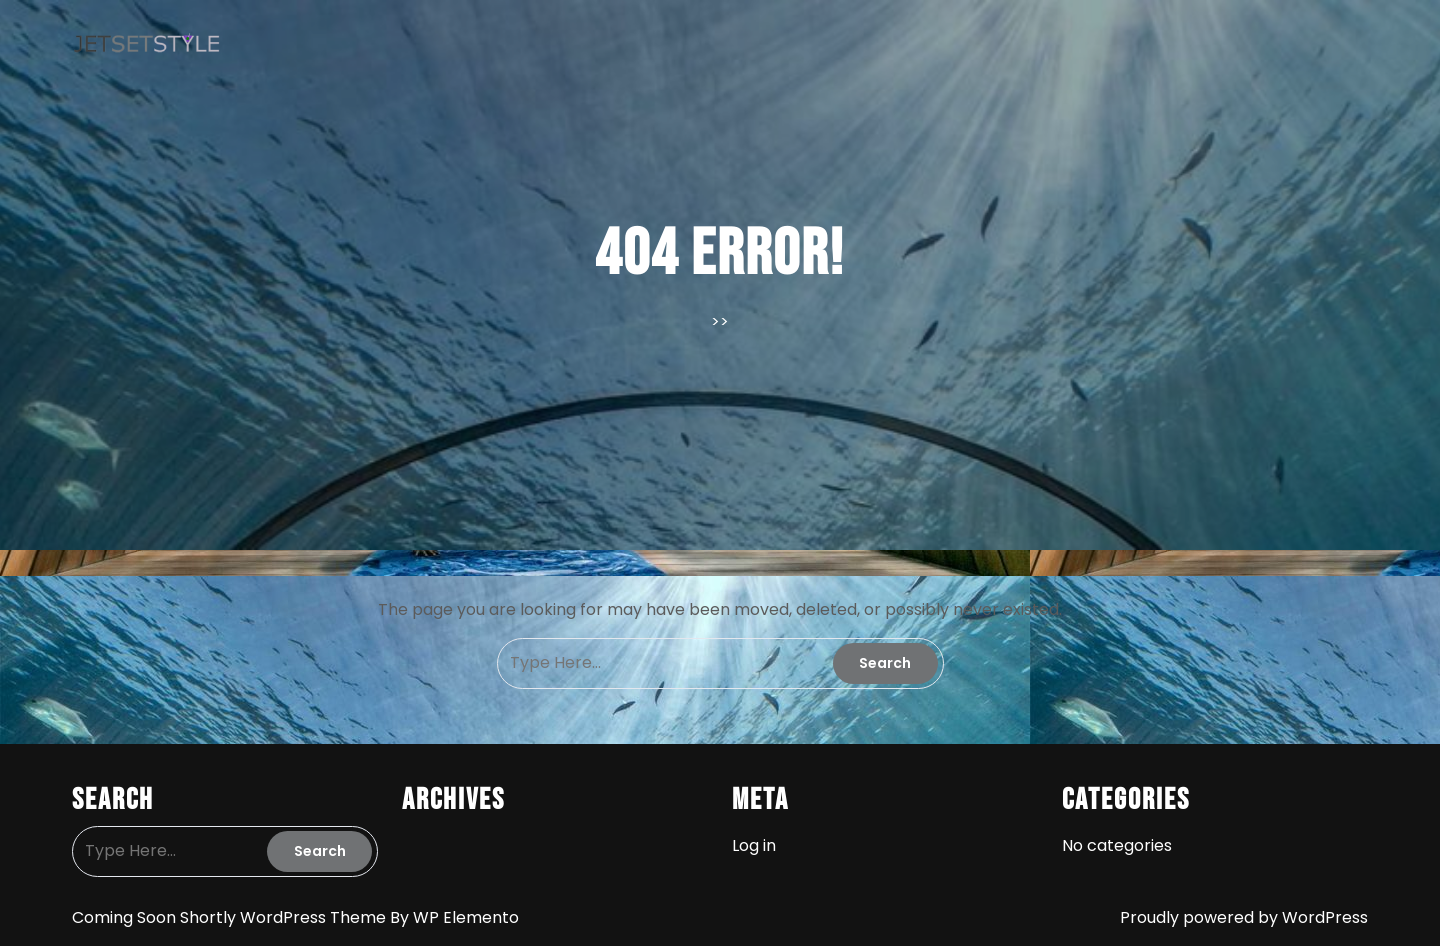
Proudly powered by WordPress (1244, 917)
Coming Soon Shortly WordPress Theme (231, 917)
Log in (754, 845)
